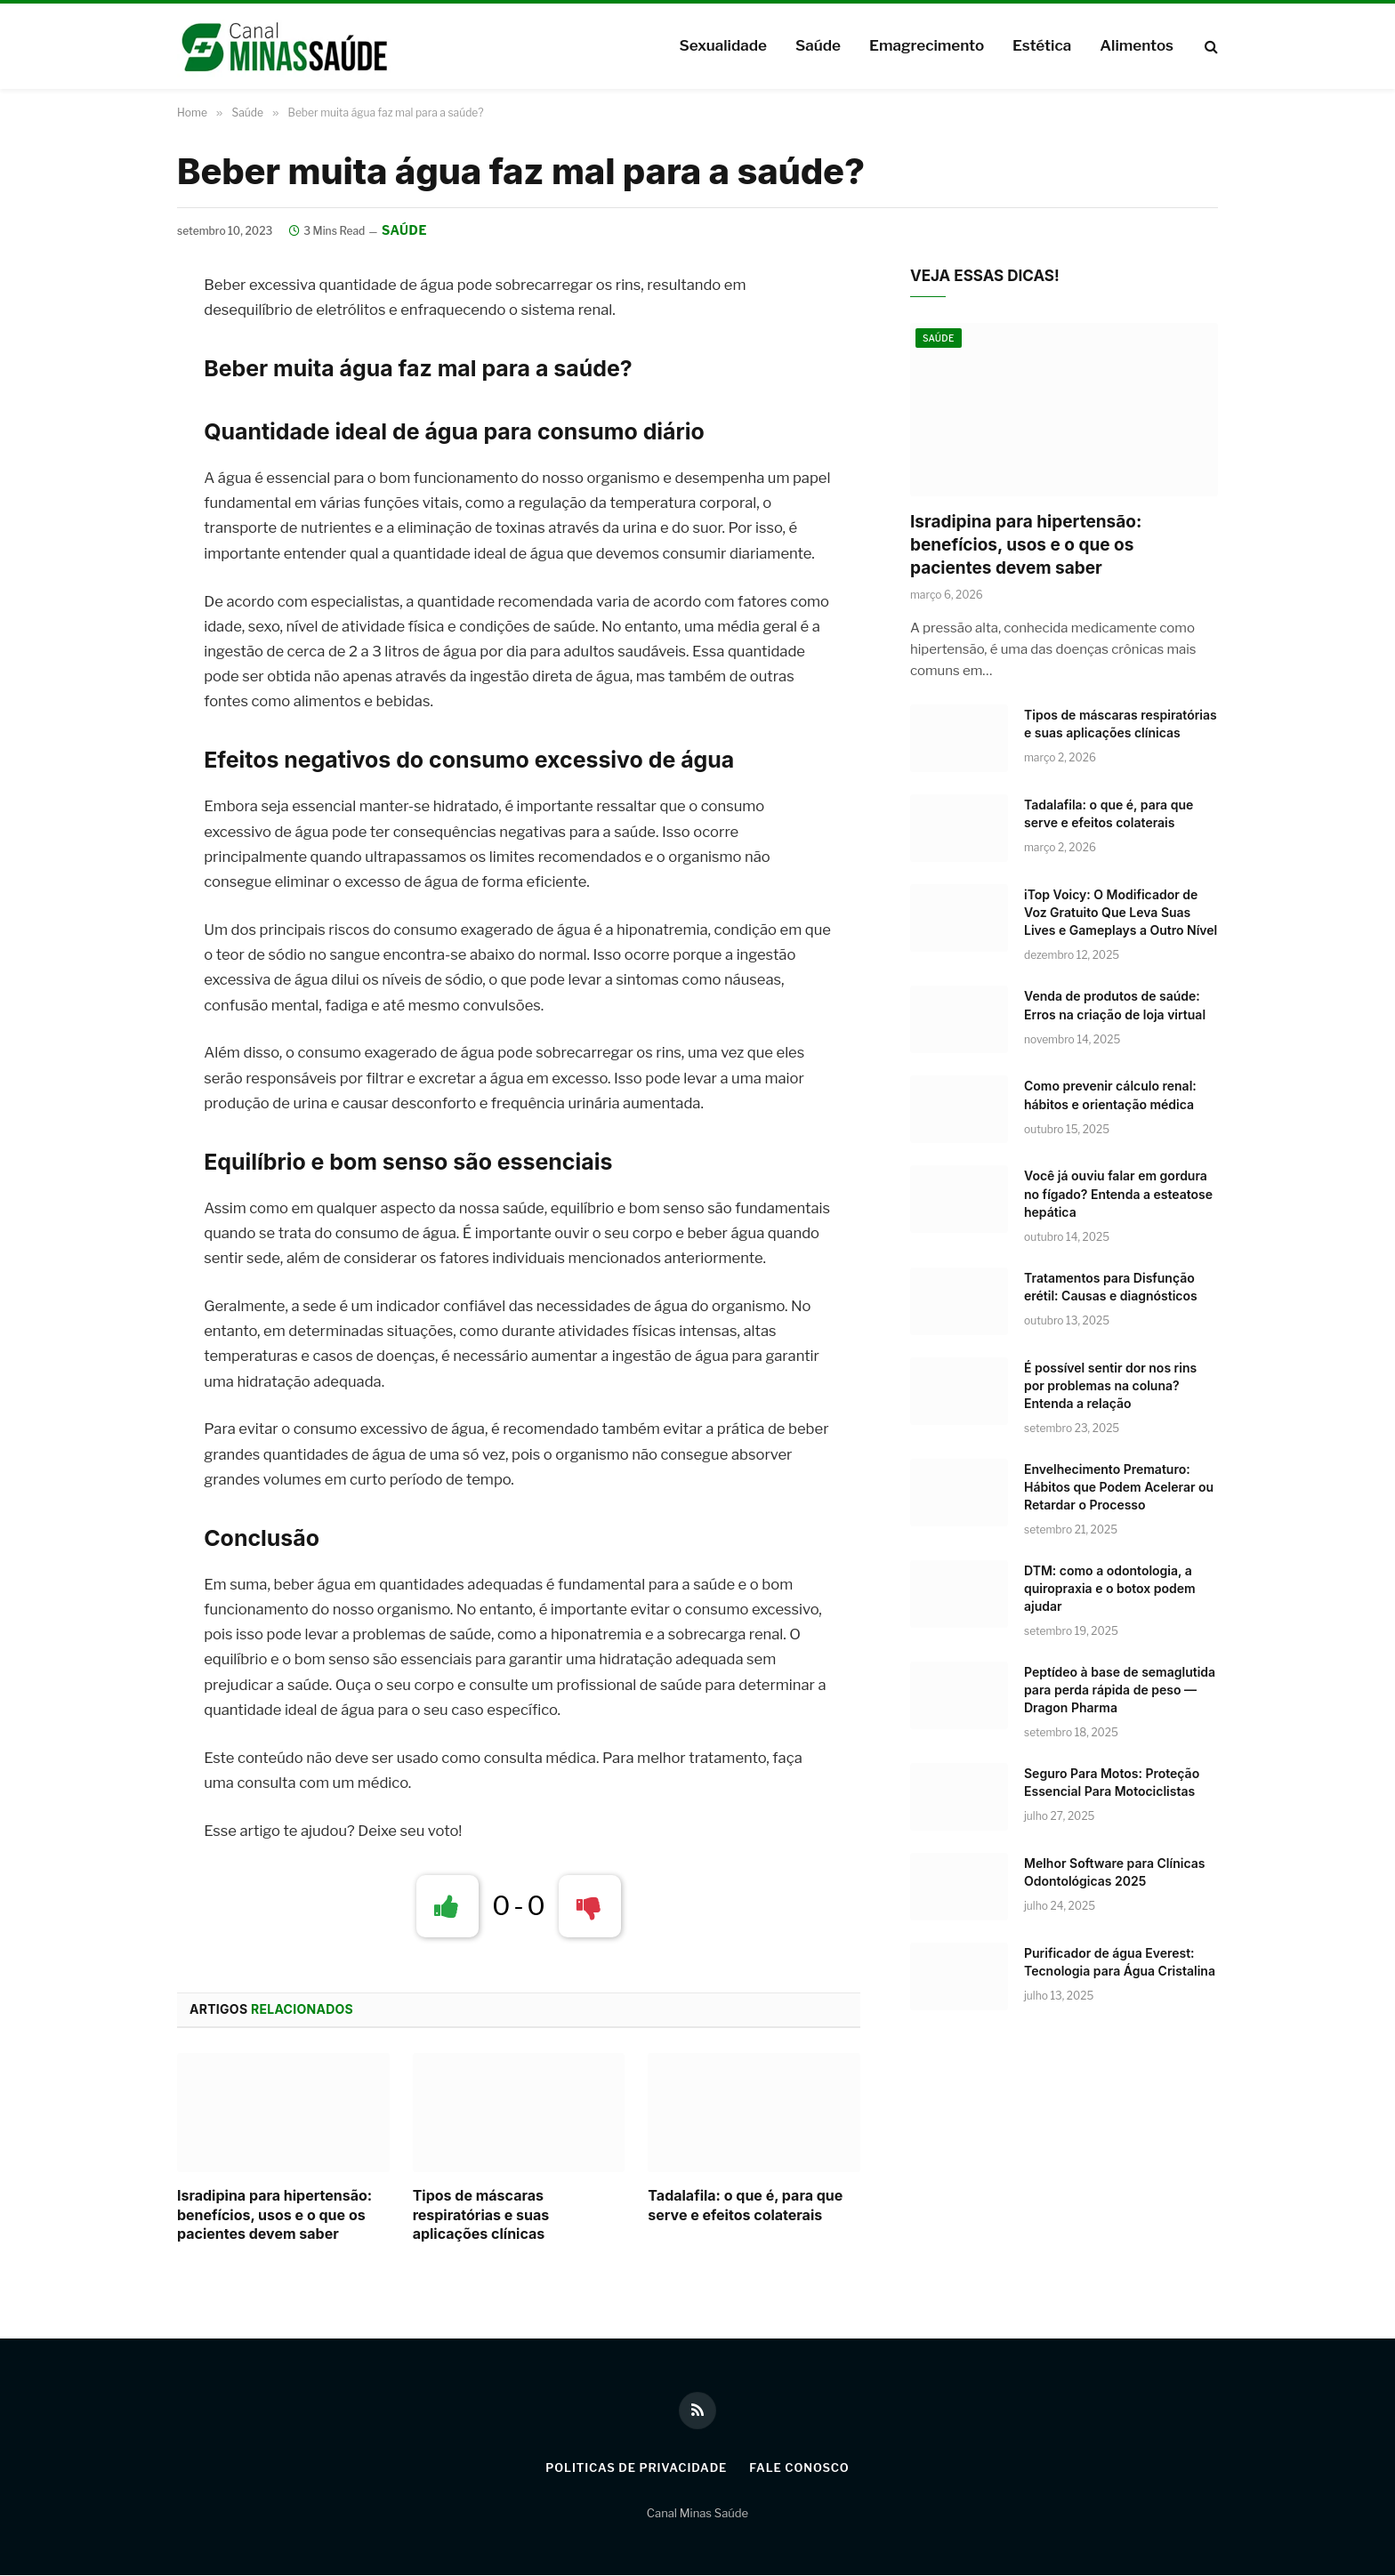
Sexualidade (722, 45)
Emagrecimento (926, 45)
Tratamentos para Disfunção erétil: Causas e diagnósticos (1110, 1286)
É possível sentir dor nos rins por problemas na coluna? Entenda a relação (1110, 1385)
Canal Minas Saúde (697, 2513)
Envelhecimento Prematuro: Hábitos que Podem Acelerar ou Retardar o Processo (1119, 1486)
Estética (1041, 45)
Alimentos (1136, 45)
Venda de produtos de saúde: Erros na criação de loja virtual (1115, 1005)
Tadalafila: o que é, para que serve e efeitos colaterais (745, 2205)
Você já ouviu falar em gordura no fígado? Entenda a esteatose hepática (1118, 1194)
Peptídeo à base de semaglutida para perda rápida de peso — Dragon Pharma (1119, 1689)
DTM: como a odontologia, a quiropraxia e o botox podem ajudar (1110, 1588)
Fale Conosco (800, 2468)
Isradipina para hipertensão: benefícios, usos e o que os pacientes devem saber (274, 2214)
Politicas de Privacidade (635, 2468)
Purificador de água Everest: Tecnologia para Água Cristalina (1119, 1961)
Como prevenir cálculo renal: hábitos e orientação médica (1110, 1095)
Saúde (818, 45)
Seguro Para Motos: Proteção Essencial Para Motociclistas (1111, 1782)
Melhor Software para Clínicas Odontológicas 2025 (1114, 1872)
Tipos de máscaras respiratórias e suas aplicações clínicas (481, 2214)
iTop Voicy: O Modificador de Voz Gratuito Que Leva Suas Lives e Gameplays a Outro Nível (1120, 913)
